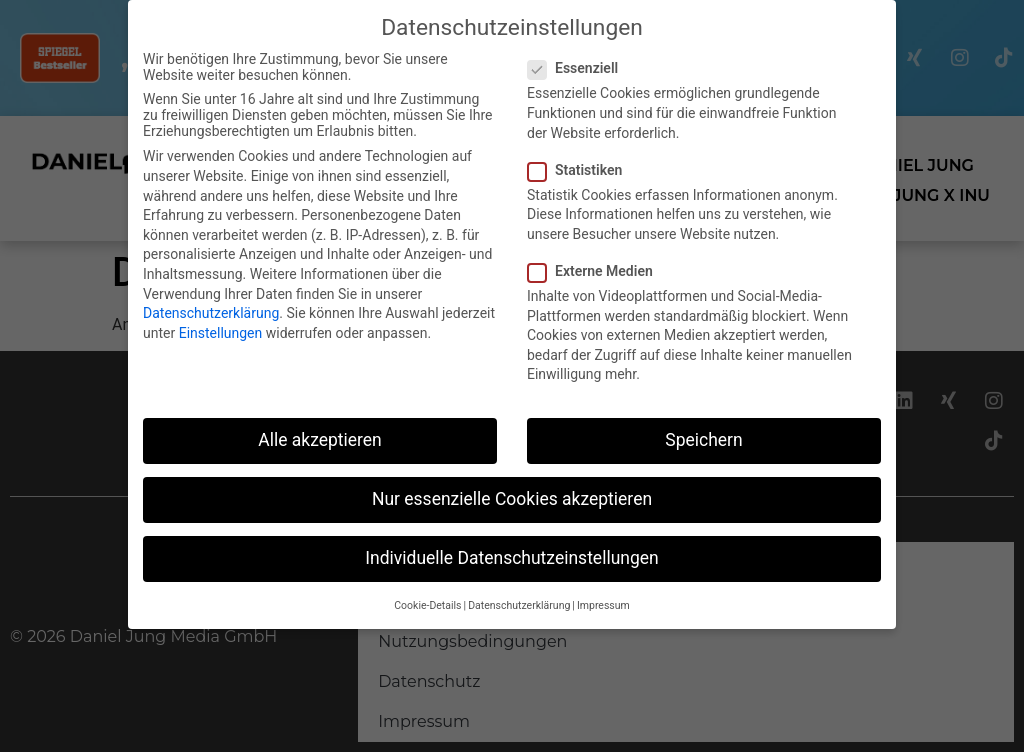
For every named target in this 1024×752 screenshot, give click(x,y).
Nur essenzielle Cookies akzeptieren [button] (512, 499)
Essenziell (579, 68)
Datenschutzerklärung (211, 313)
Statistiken (581, 170)
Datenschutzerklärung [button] (519, 605)
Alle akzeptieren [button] (320, 440)
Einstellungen (221, 333)
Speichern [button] (703, 440)
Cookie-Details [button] (427, 605)
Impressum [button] (603, 605)
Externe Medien (596, 271)
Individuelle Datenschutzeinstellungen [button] (511, 558)
